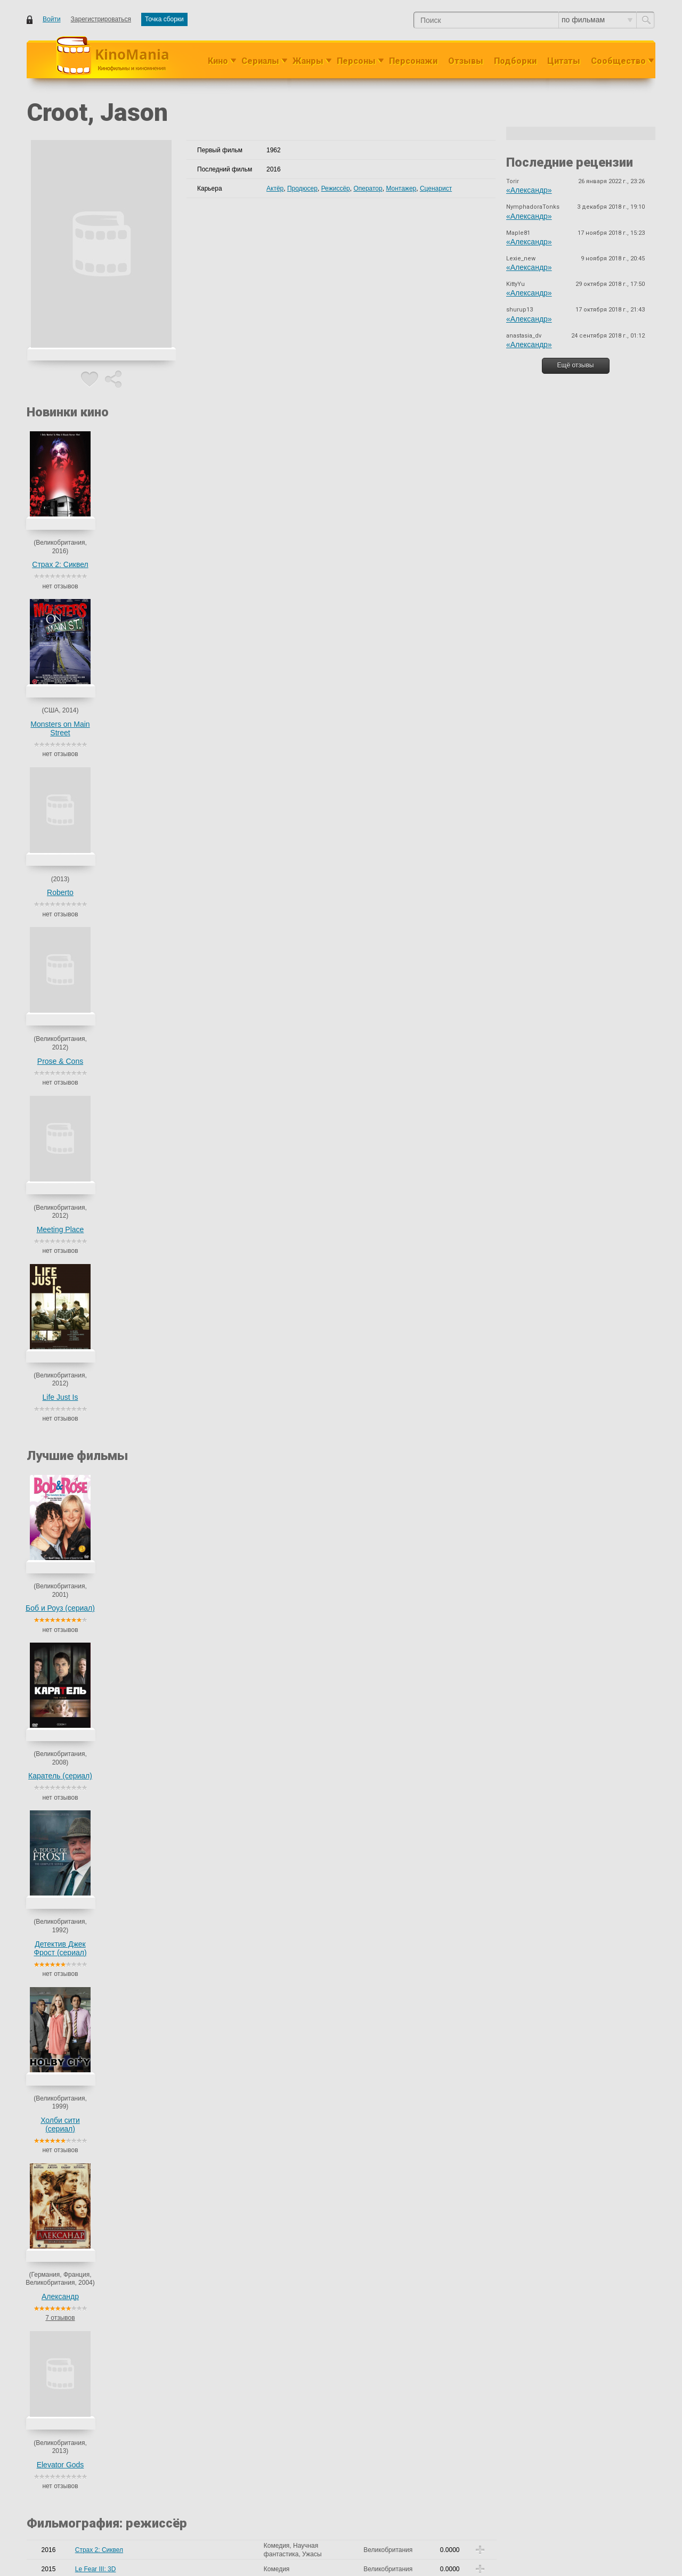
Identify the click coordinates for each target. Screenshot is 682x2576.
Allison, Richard (205, 1305)
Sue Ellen (88, 2165)
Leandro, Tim (220, 1752)
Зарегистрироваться (101, 19)
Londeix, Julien (204, 1500)
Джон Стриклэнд (207, 1786)
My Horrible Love (99, 1107)
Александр (373, 776)
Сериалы (260, 61)
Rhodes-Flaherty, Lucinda (219, 980)
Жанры (308, 61)
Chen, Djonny (202, 1466)
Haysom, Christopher (213, 1542)
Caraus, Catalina (206, 922)
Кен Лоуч (196, 1729)
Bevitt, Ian (197, 1865)
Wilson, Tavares (205, 1382)
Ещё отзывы (575, 365)
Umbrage (88, 1485)
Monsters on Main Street (138, 560)
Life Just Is (452, 564)
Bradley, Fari (200, 1622)
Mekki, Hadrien (204, 2165)
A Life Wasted (95, 1446)
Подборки (515, 61)
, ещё (253, 950)
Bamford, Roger (205, 1885)
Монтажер (401, 188)
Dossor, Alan (200, 1874)
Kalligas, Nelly (222, 950)
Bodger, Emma (236, 1865)
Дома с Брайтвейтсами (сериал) (123, 1805)
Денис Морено (221, 931)
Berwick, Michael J (209, 1424)
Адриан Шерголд (226, 1893)
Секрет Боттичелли (104, 1946)
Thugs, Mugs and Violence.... (116, 1466)
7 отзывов (373, 806)
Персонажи (413, 61)
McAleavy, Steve (206, 1141)
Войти (52, 19)
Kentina (86, 1424)
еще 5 (191, 1836)
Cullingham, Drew (208, 1485)
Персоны (356, 61)
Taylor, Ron (242, 2287)
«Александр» (529, 190)
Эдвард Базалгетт (229, 1828)
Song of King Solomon (107, 1267)
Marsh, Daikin (202, 1819)
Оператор (367, 188)
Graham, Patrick (206, 1607)
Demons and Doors (102, 946)
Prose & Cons (295, 565)
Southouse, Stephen (212, 1267)
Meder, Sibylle (203, 1690)
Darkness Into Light (102, 1244)
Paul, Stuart (199, 1401)
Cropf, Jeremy (203, 2287)
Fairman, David (204, 1244)
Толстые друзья (98, 1767)
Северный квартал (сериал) (116, 1748)
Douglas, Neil (202, 1744)
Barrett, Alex (200, 1183)
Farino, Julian (202, 1709)
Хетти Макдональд (211, 1575)
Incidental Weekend (103, 1305)
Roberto (217, 557)
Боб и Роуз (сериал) (60, 776)
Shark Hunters (95, 2287)
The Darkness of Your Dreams (118, 1690)
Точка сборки (164, 19)
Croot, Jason (201, 942)
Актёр (274, 188)
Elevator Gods (452, 776)
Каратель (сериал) (138, 776)
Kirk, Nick (244, 1305)
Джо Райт (238, 1709)
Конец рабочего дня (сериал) (118, 1786)
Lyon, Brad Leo (204, 1068)
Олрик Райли (228, 1584)
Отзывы (465, 61)
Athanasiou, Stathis (210, 1671)
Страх (84, 984)
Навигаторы (92, 1729)
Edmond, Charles (207, 1107)
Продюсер (302, 188)
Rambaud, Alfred (206, 1222)
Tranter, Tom (200, 1523)
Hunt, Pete (198, 1126)
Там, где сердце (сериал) (112, 1870)
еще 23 (232, 1874)
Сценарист (436, 188)
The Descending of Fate (109, 1908)
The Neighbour (96, 1671)
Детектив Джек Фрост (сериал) (216, 780)
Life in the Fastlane (102, 1382)
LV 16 (83, 1542)
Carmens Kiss (95, 1363)
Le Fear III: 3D (95, 888)
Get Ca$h (88, 965)
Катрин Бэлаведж (208, 1908)
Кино (218, 61)
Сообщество (618, 61)
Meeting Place (373, 565)
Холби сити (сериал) (295, 780)
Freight (85, 1401)
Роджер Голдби (205, 1805)
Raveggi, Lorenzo (208, 1927)
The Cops (89, 1851)
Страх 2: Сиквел (60, 564)
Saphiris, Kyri (235, 988)
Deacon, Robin (204, 1561)
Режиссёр (335, 188)
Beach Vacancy (97, 1324)
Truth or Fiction (96, 1504)
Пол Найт (238, 1466)
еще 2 (191, 1592)
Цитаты (563, 61)
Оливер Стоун (204, 1648)
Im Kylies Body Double (107, 1561)
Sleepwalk (89, 1626)
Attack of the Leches (104, 1607)
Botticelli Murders (99, 1927)
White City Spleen (100, 1222)
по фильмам (597, 19)
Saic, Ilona (198, 988)
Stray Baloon (93, 1523)
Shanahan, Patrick (209, 1446)
